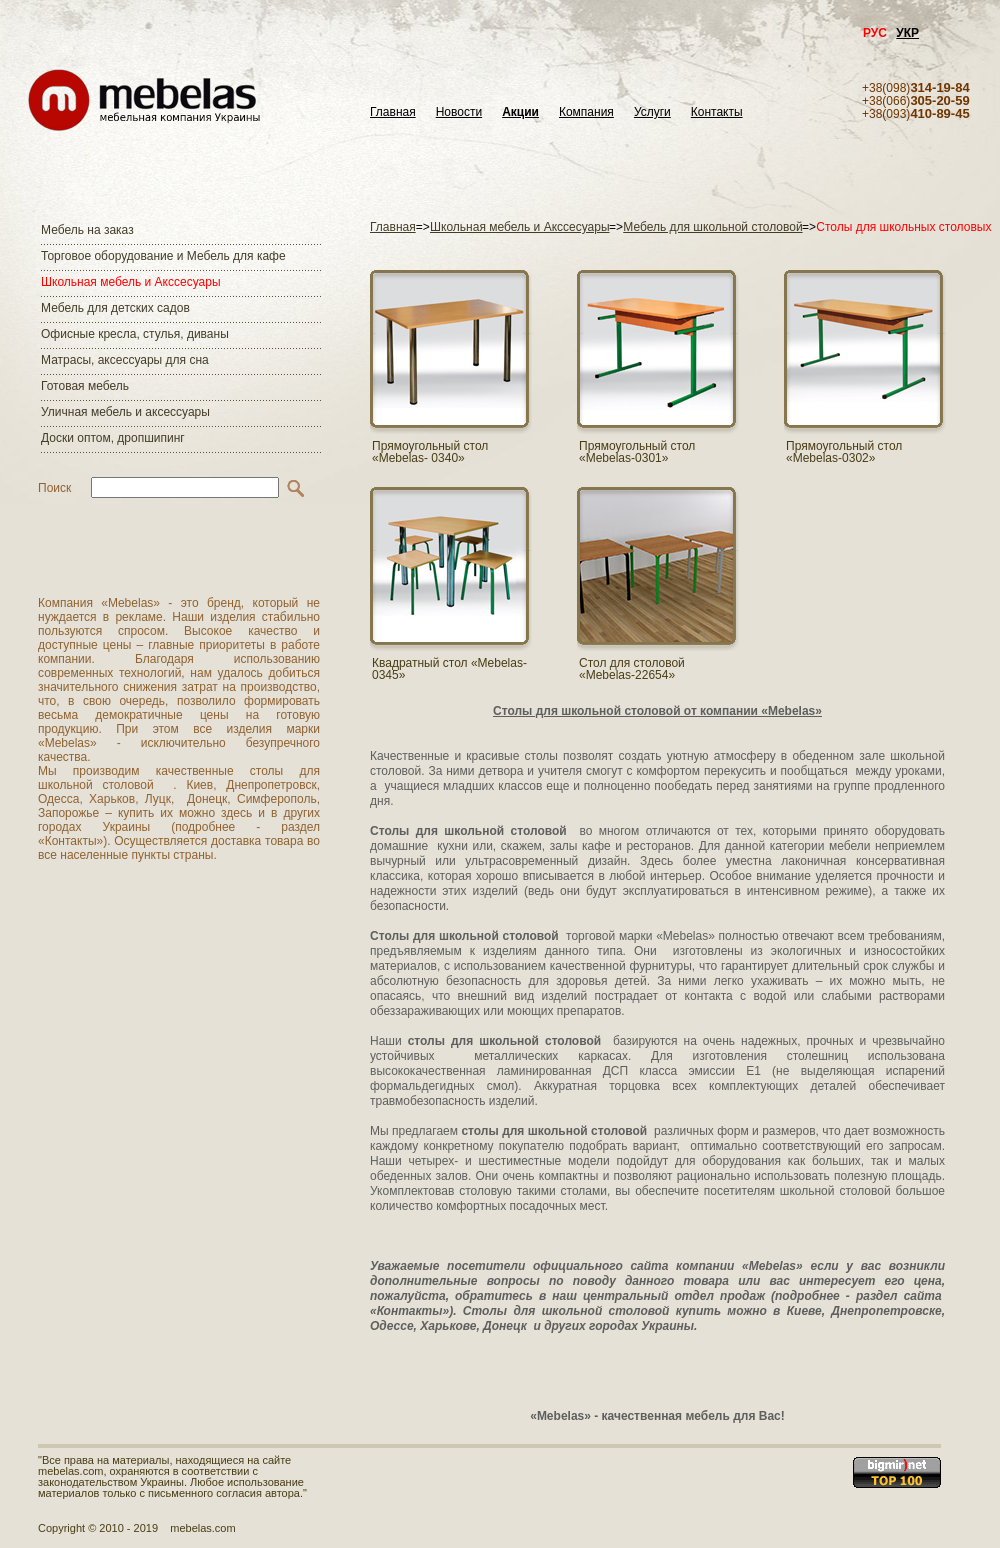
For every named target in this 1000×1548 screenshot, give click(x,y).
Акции (520, 112)
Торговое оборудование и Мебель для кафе (163, 256)
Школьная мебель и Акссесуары (131, 282)
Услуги (652, 112)
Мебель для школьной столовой (712, 227)
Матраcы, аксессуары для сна (125, 360)
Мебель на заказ (87, 230)
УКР (907, 33)
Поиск (54, 488)
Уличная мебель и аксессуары (125, 412)
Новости (459, 112)
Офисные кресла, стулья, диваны (135, 334)
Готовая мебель (85, 386)
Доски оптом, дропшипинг (113, 438)
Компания (586, 112)
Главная (393, 112)
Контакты (717, 112)
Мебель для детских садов (115, 308)
